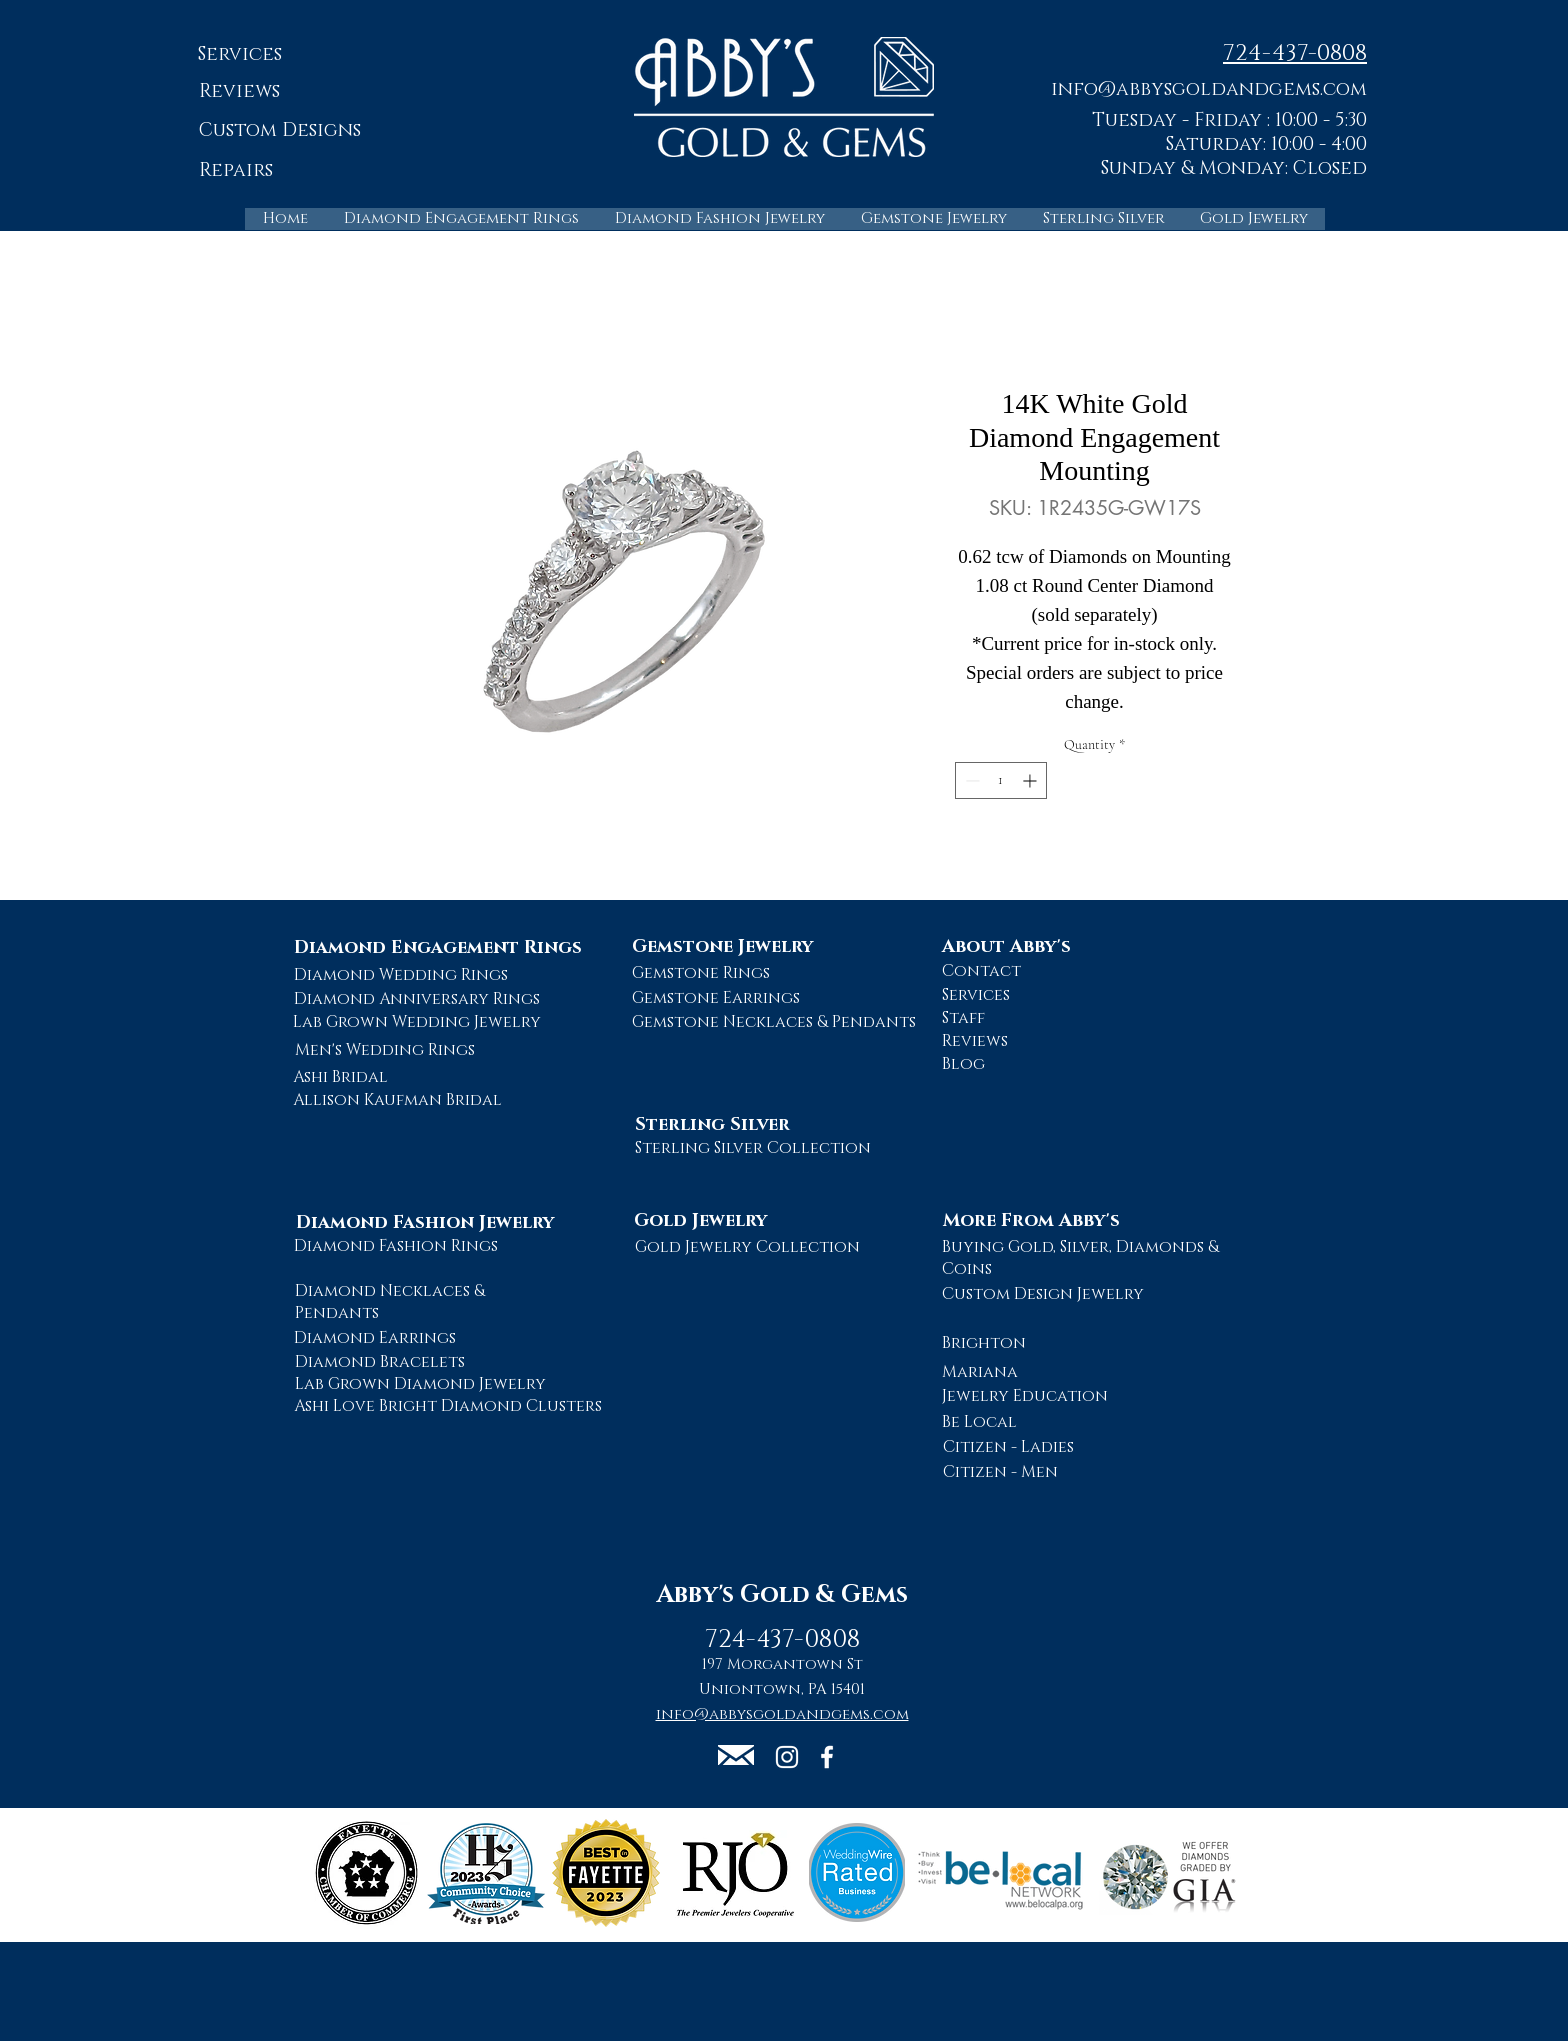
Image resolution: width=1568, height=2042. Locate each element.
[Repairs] (236, 171)
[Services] (239, 55)
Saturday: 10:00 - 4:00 (1266, 144)
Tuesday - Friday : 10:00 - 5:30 (1229, 120)
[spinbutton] (1001, 780)
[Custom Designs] (279, 131)
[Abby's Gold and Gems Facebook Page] (827, 1757)
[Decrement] (970, 780)
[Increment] (1031, 780)
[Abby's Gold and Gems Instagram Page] (787, 1757)
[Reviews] (239, 92)
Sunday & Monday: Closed (1234, 168)
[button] (1209, 88)
